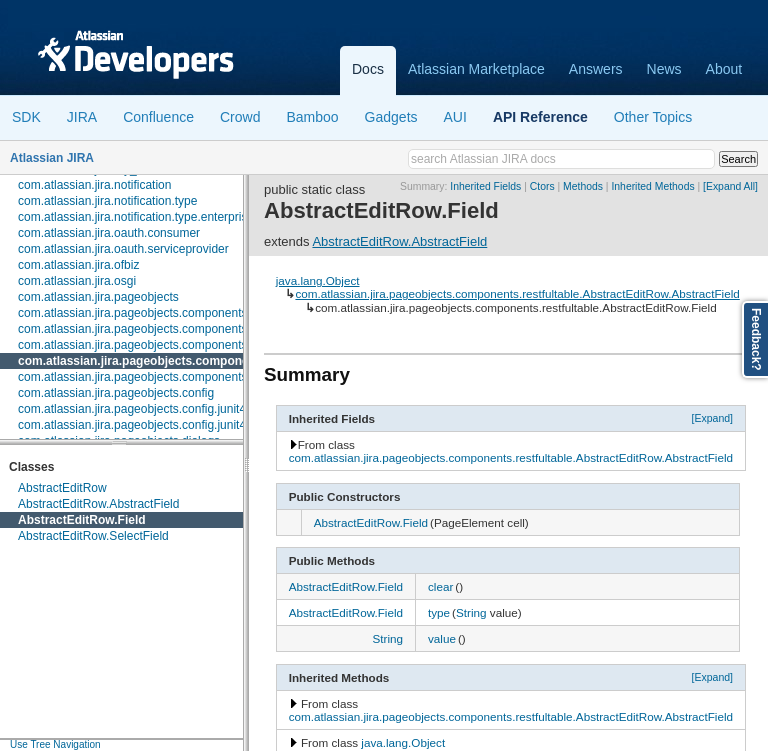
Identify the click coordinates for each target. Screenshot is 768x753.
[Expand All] (730, 186)
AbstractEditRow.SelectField (93, 536)
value (442, 638)
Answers (596, 69)
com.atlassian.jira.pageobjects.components (132, 313)
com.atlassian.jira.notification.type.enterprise (136, 217)
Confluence (158, 117)
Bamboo (312, 117)
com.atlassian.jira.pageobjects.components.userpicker (162, 377)
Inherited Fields (485, 186)
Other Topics (653, 117)
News (664, 69)
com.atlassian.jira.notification (94, 185)
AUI (455, 117)
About (724, 69)
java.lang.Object (318, 280)
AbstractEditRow (62, 488)
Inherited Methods (652, 186)
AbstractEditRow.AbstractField (98, 504)
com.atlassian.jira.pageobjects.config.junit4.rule (143, 425)
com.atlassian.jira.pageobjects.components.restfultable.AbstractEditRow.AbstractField (517, 293)
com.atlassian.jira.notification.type (107, 201)
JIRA (82, 117)
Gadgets (391, 117)
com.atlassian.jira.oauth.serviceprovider (123, 249)
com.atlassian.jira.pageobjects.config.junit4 (132, 409)
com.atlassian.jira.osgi (77, 281)
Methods (583, 186)
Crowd (240, 117)
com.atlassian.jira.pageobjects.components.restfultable (176, 361)
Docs (368, 69)
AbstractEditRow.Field (82, 520)
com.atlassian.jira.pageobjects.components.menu (149, 345)
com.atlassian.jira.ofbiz (78, 265)
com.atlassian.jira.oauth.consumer (109, 233)
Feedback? (756, 339)
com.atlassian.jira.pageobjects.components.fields (148, 329)
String (471, 612)
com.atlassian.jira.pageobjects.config (116, 393)
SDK (26, 117)
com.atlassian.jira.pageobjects (98, 297)
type (439, 612)
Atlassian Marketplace (476, 69)
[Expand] (713, 418)
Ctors (542, 186)
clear (440, 586)
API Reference (540, 117)
